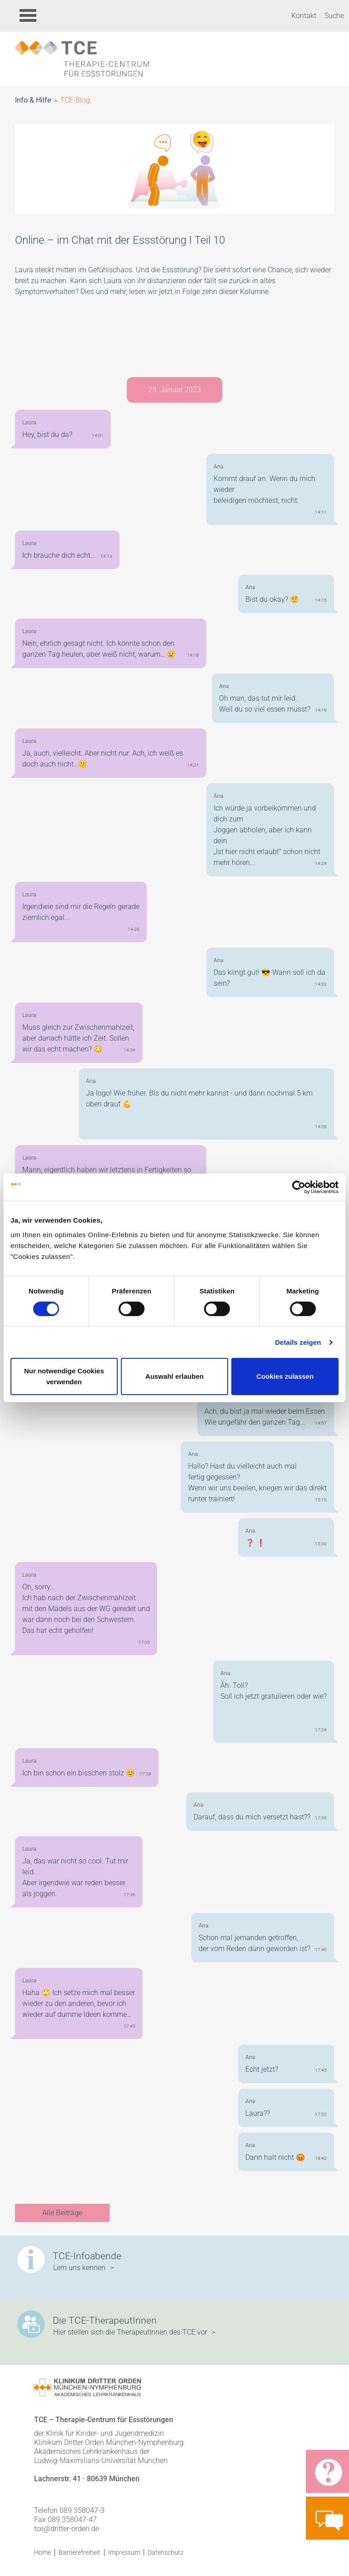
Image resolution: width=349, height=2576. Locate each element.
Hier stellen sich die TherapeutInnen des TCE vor (130, 2332)
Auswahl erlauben (174, 1376)
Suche (334, 15)
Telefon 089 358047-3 (69, 2510)
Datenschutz (166, 2552)
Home (42, 2552)
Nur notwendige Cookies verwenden (64, 1376)
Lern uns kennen (79, 2267)
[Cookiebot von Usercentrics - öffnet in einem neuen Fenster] (299, 1187)
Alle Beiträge (62, 2212)
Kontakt (303, 15)
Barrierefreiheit (79, 2552)
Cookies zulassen (285, 1376)
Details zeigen (298, 1342)
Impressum (124, 2552)
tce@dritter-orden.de (66, 2528)
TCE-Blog (75, 100)
